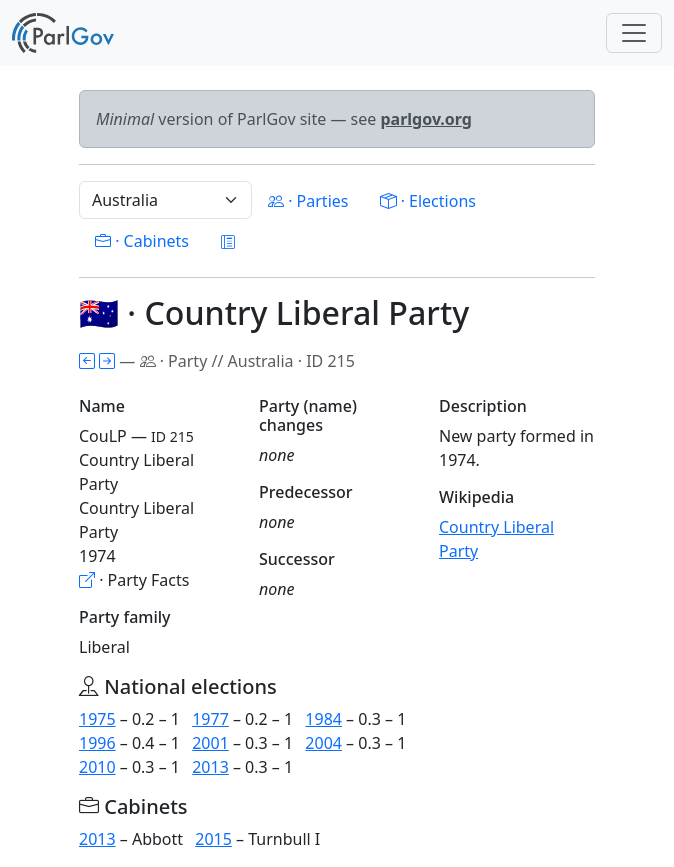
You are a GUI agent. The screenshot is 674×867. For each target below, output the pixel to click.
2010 (97, 767)
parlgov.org (426, 119)
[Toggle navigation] (634, 33)
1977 (210, 719)
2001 (210, 743)
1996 (97, 743)
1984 (323, 719)
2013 (210, 767)
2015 (213, 839)
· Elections (427, 201)
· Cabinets (142, 241)
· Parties (308, 201)
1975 (97, 719)
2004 (323, 743)
